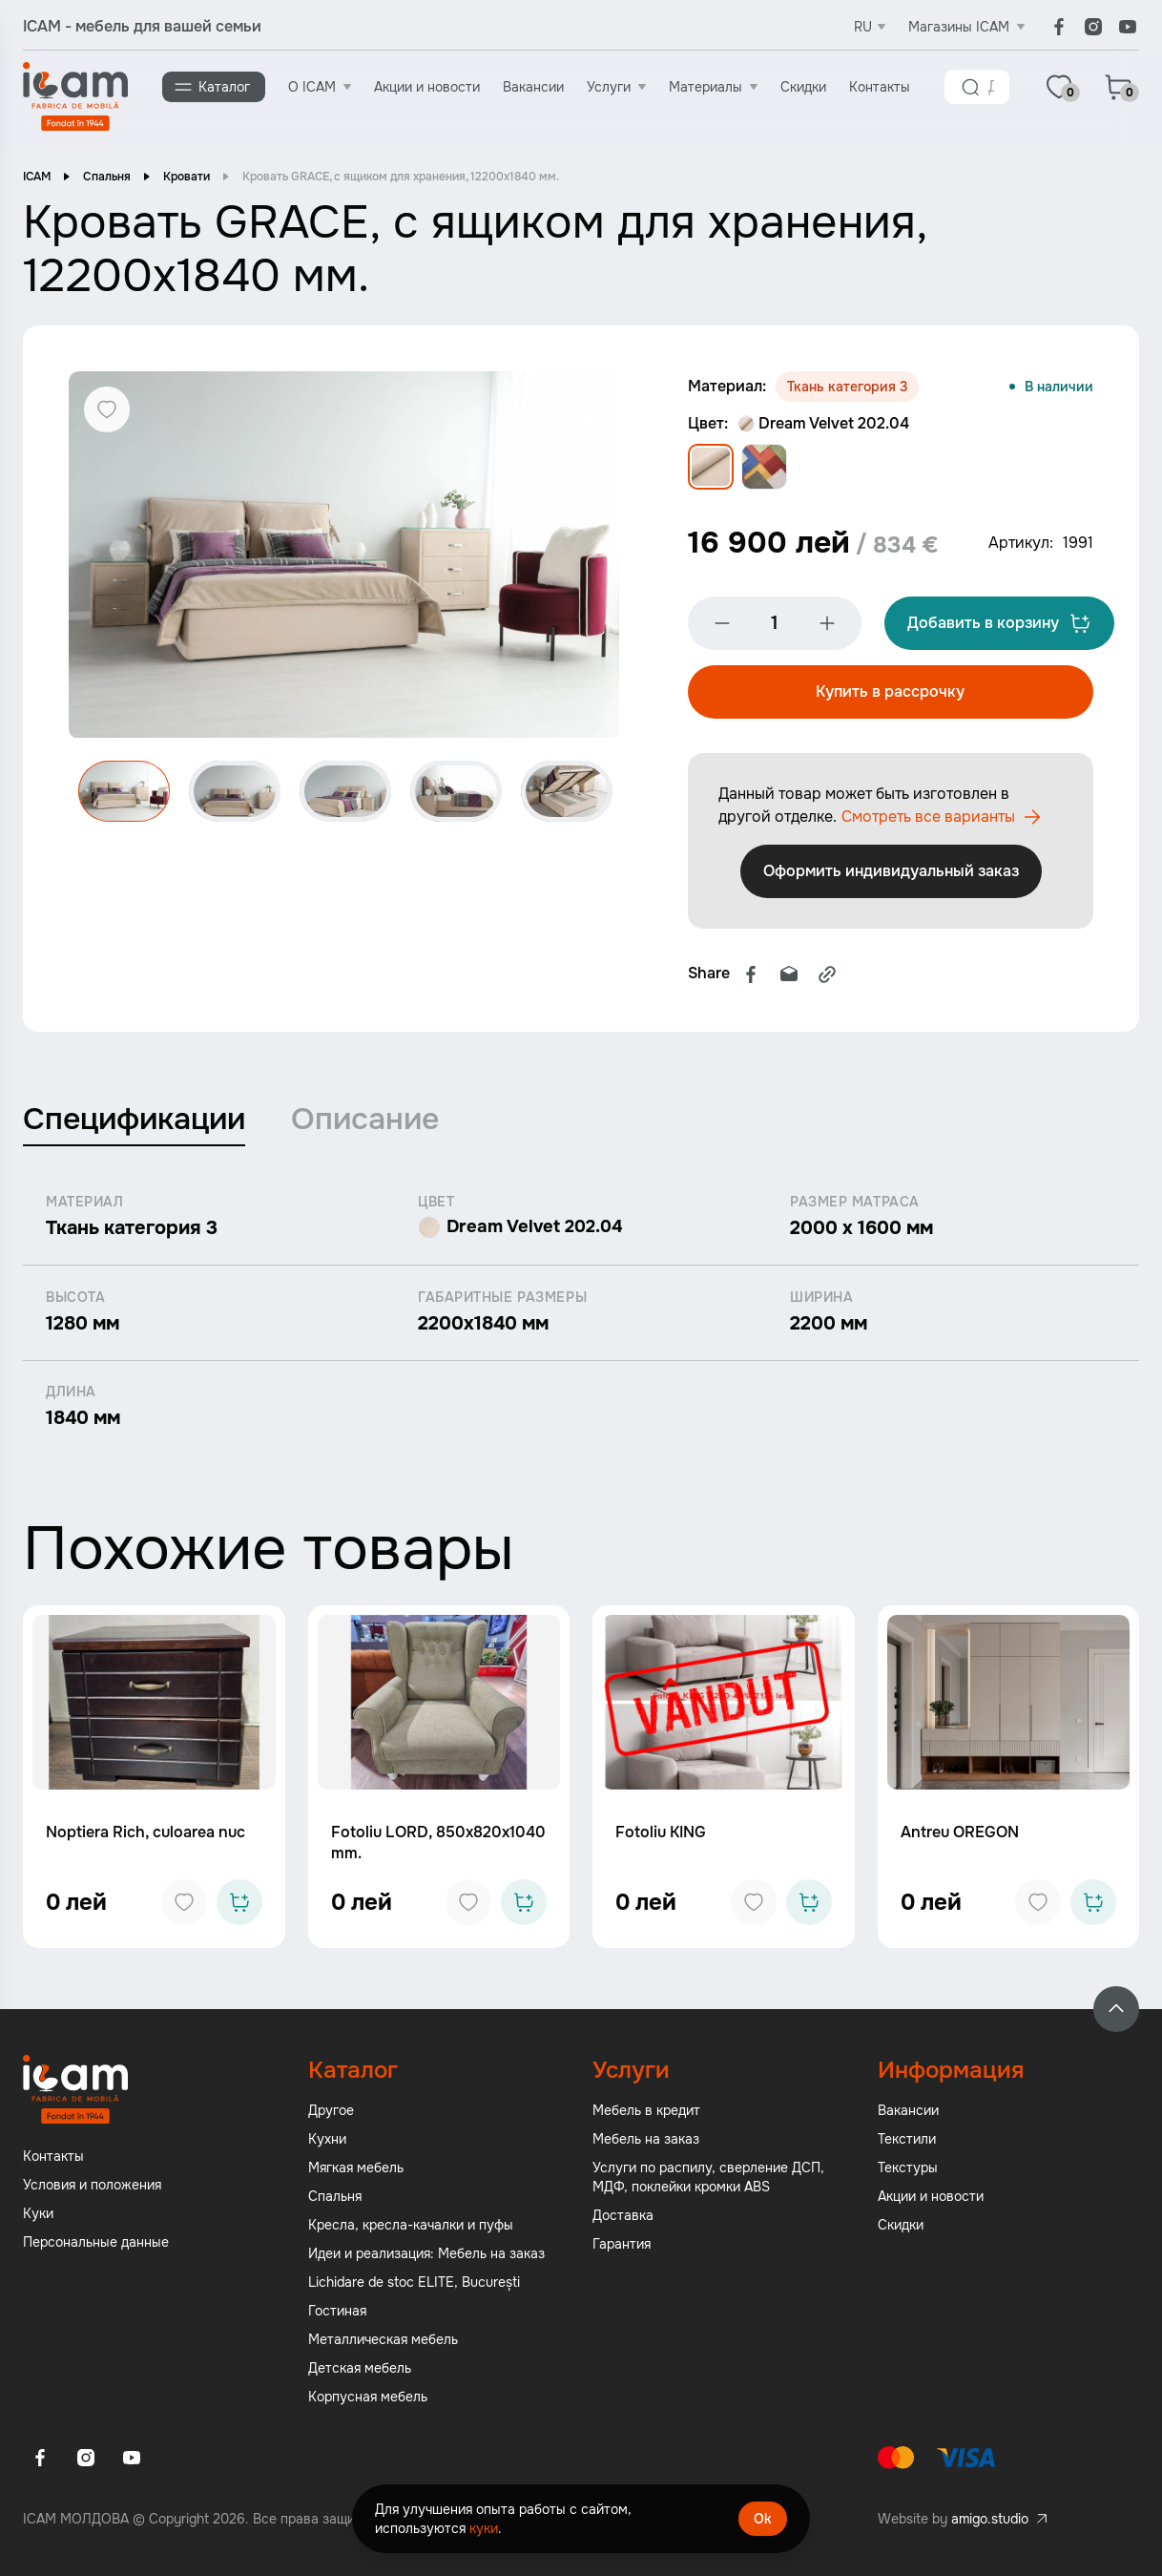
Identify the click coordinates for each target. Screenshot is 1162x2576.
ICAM (37, 176)
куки (483, 2528)
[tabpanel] (581, 1313)
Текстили (907, 2140)
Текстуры (908, 2169)
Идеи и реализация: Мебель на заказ (426, 2255)
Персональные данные (96, 2243)
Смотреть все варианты (885, 818)
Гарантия (621, 2245)
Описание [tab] (365, 1121)
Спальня (107, 176)
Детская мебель (359, 2369)
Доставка (623, 2217)
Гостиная (337, 2312)
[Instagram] (1093, 26)
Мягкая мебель (356, 2169)
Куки (38, 2215)
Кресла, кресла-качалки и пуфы (410, 2226)
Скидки (803, 86)
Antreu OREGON (960, 1834)
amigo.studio (989, 2520)
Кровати (186, 176)
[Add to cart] (239, 1904)
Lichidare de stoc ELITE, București (414, 2284)
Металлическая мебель (383, 2341)
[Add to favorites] (184, 1904)
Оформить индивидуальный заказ (892, 873)
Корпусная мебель (367, 2398)
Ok (763, 2518)
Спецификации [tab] (134, 1121)
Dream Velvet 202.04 (823, 423)
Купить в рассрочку (890, 693)
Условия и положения (92, 2186)
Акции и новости (427, 86)
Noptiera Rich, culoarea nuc (145, 1834)
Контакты (879, 86)
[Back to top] (1116, 2011)
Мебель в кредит (646, 2112)
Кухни (327, 2140)
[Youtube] (1127, 26)
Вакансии (533, 86)
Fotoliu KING (660, 1834)
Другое (331, 2112)
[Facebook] (1059, 26)
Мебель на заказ (645, 2140)
